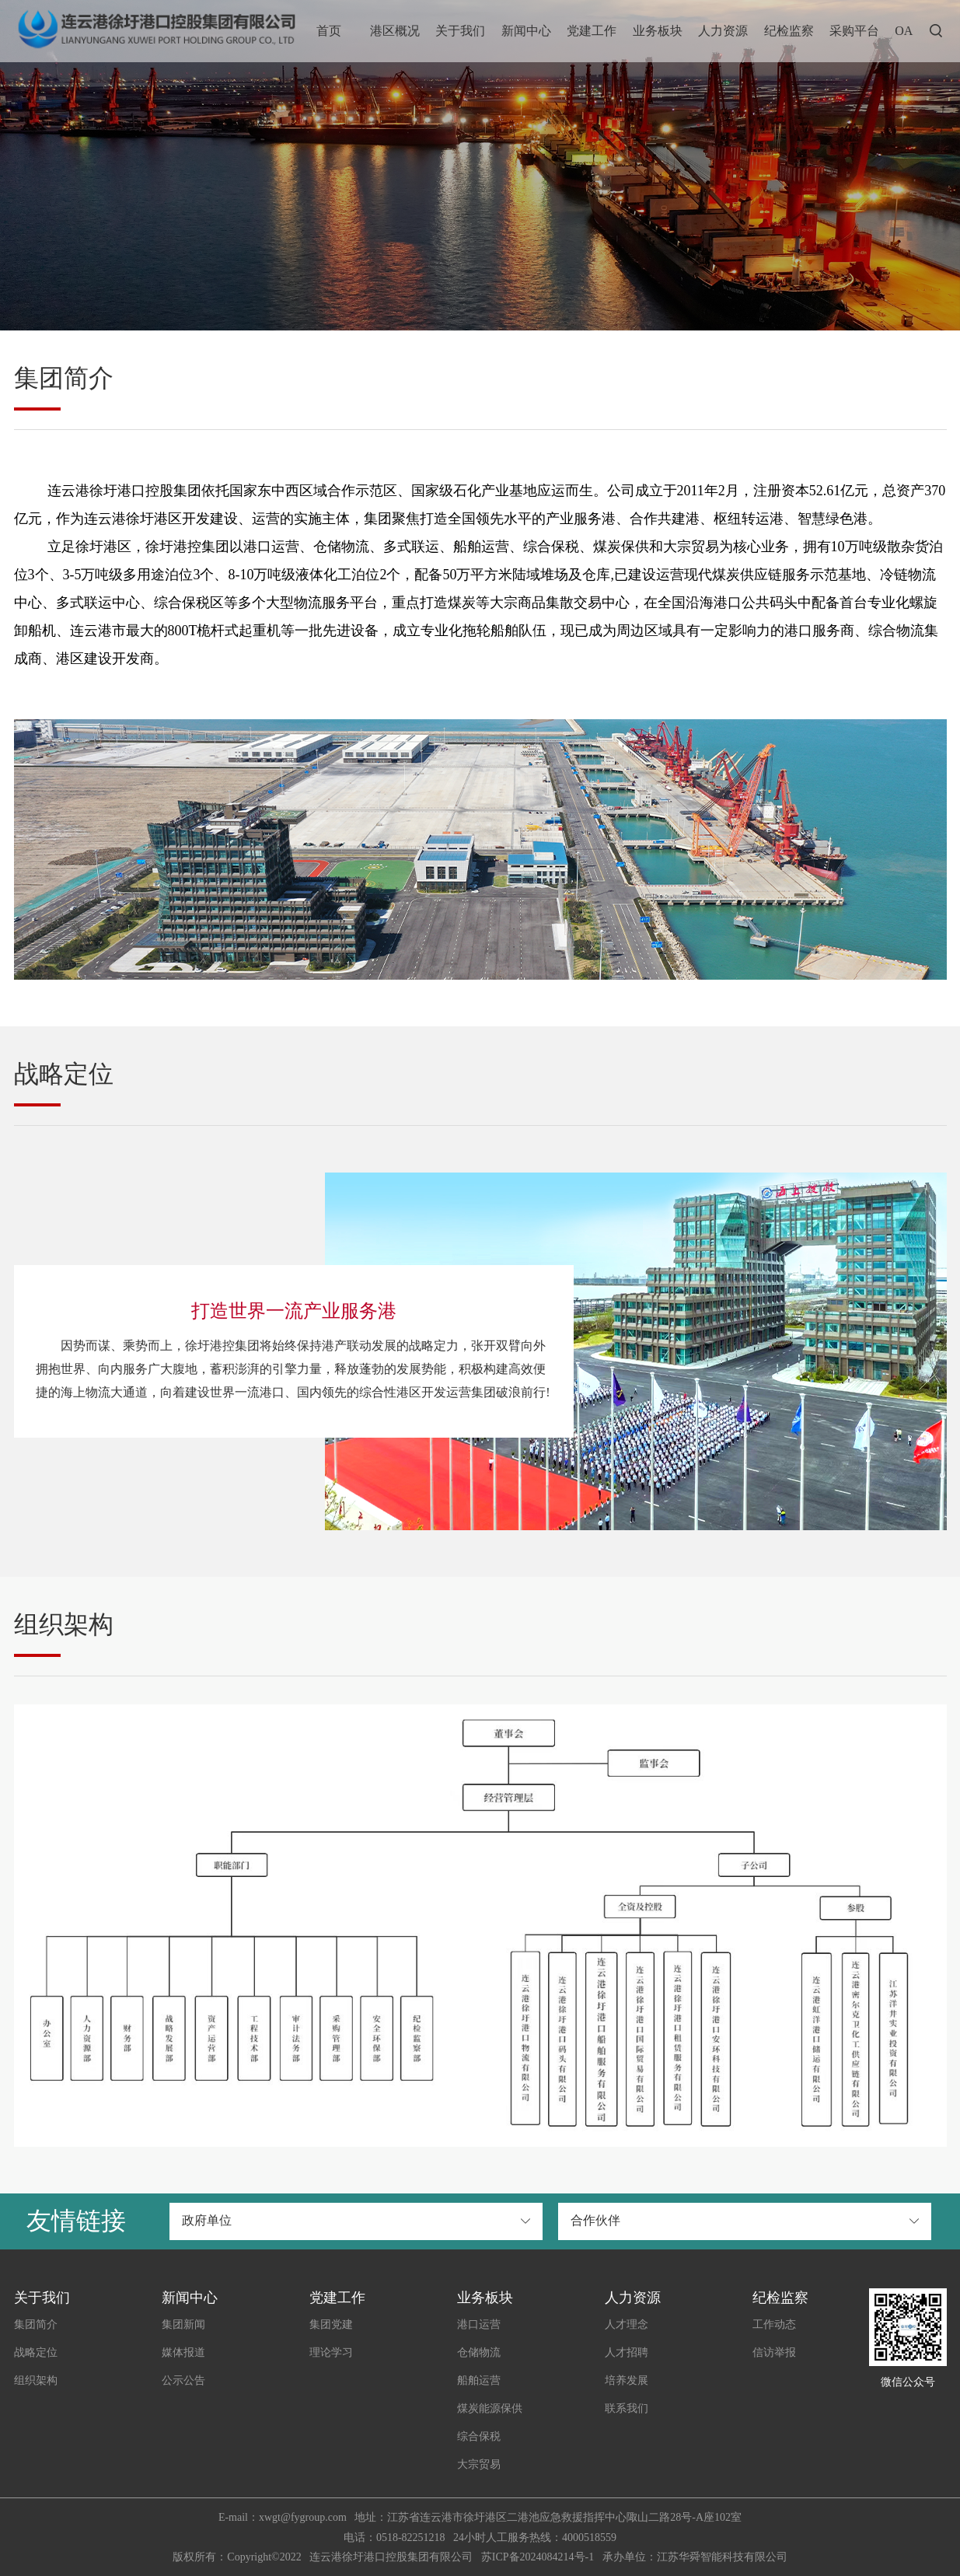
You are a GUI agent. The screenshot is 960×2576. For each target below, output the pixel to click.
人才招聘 (626, 2352)
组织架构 (36, 2380)
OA (904, 30)
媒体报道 (183, 2352)
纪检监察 (789, 30)
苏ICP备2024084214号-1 (537, 2557)
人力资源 (723, 30)
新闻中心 (526, 30)
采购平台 (854, 30)
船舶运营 (479, 2380)
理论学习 (331, 2352)
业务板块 (657, 30)
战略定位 (36, 2352)
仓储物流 (479, 2352)
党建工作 (591, 30)
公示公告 (183, 2380)
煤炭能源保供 (489, 2408)
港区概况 (395, 30)
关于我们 (460, 30)
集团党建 (331, 2324)
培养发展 (626, 2380)
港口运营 (479, 2324)
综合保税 (479, 2436)
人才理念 (626, 2324)
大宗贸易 (479, 2464)
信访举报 (774, 2352)
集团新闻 (183, 2324)
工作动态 (774, 2324)
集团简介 (36, 2324)
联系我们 (626, 2408)
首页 (328, 30)
